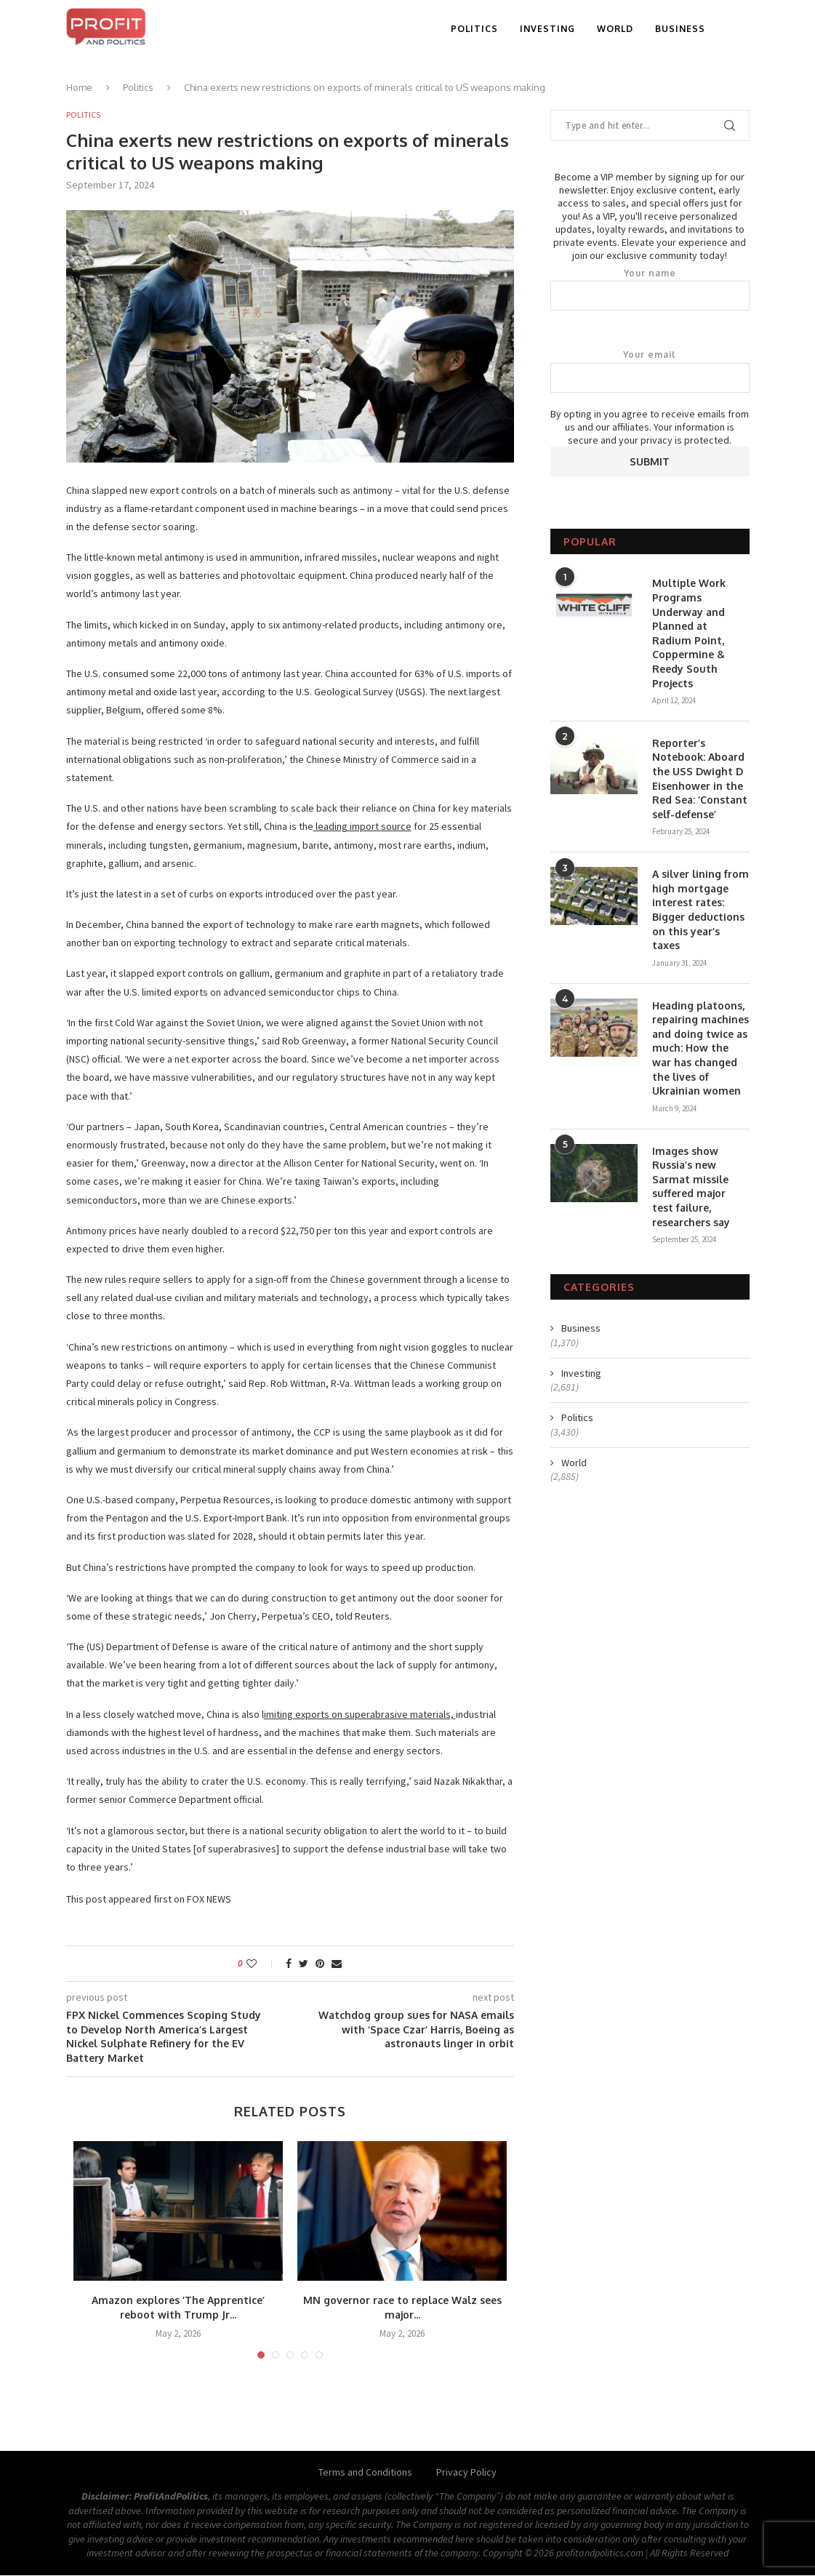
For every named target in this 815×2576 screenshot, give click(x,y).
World (615, 28)
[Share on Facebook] (289, 1964)
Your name (649, 289)
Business (680, 28)
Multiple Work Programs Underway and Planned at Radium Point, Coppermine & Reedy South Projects (689, 633)
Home (79, 87)
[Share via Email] (337, 1964)
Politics (474, 28)
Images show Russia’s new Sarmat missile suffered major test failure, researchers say (691, 1186)
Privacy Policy (466, 2472)
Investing (547, 28)
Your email (649, 371)
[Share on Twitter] (303, 1964)
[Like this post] (261, 1964)
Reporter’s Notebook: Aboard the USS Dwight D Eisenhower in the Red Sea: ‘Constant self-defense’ (699, 778)
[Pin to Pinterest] (320, 1964)
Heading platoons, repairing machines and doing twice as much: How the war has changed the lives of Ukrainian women (700, 1048)
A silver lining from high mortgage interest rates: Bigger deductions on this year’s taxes (700, 909)
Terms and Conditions (365, 2472)
